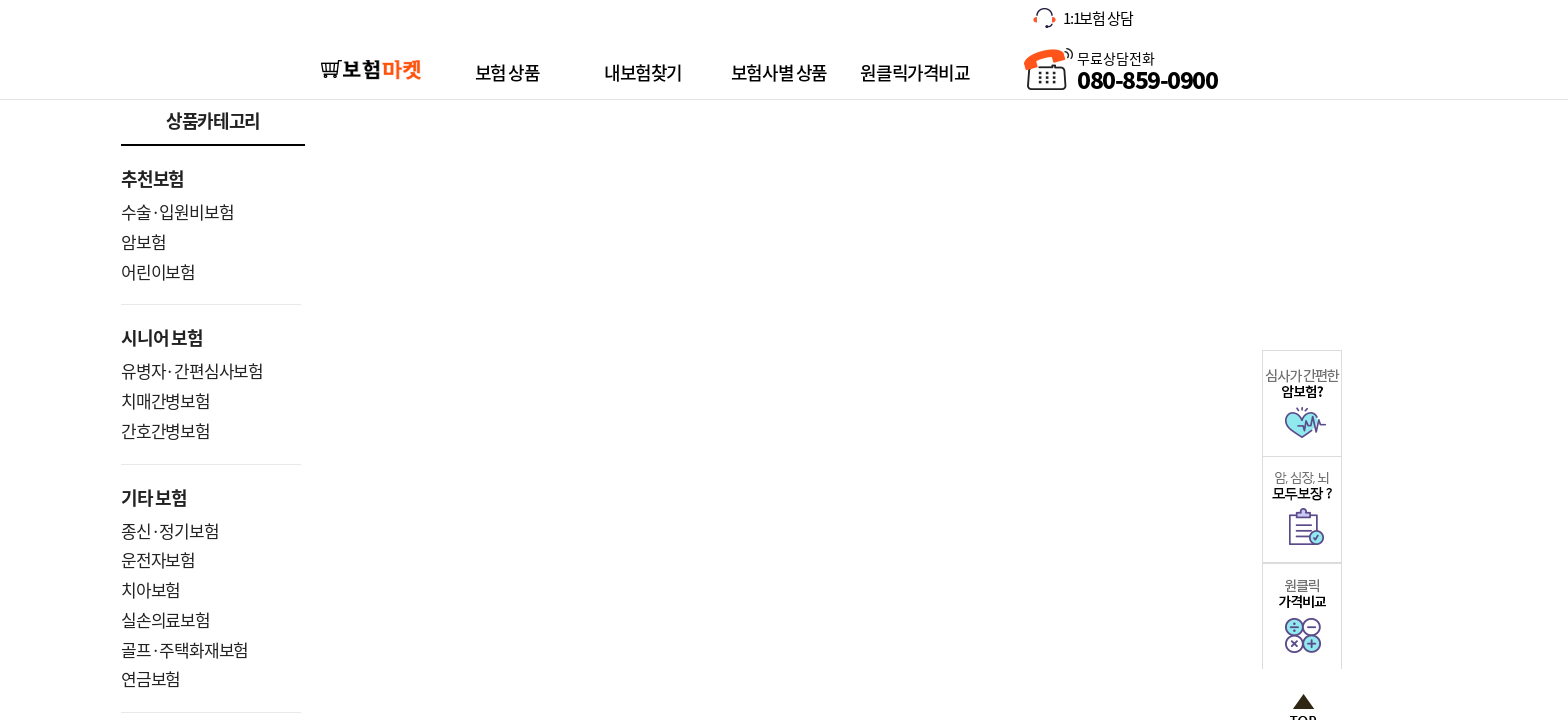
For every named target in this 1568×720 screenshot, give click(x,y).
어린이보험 (158, 271)
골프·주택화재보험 (184, 649)
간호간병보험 (165, 430)
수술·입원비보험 (177, 211)
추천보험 (152, 178)
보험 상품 (507, 72)
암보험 (143, 241)
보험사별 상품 (779, 72)
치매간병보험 (165, 400)
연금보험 (150, 678)
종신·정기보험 (170, 530)
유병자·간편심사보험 (192, 370)
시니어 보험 (162, 337)
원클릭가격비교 (914, 72)
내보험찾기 (643, 72)
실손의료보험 (165, 619)
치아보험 (150, 589)
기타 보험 (154, 497)
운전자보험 (158, 559)
